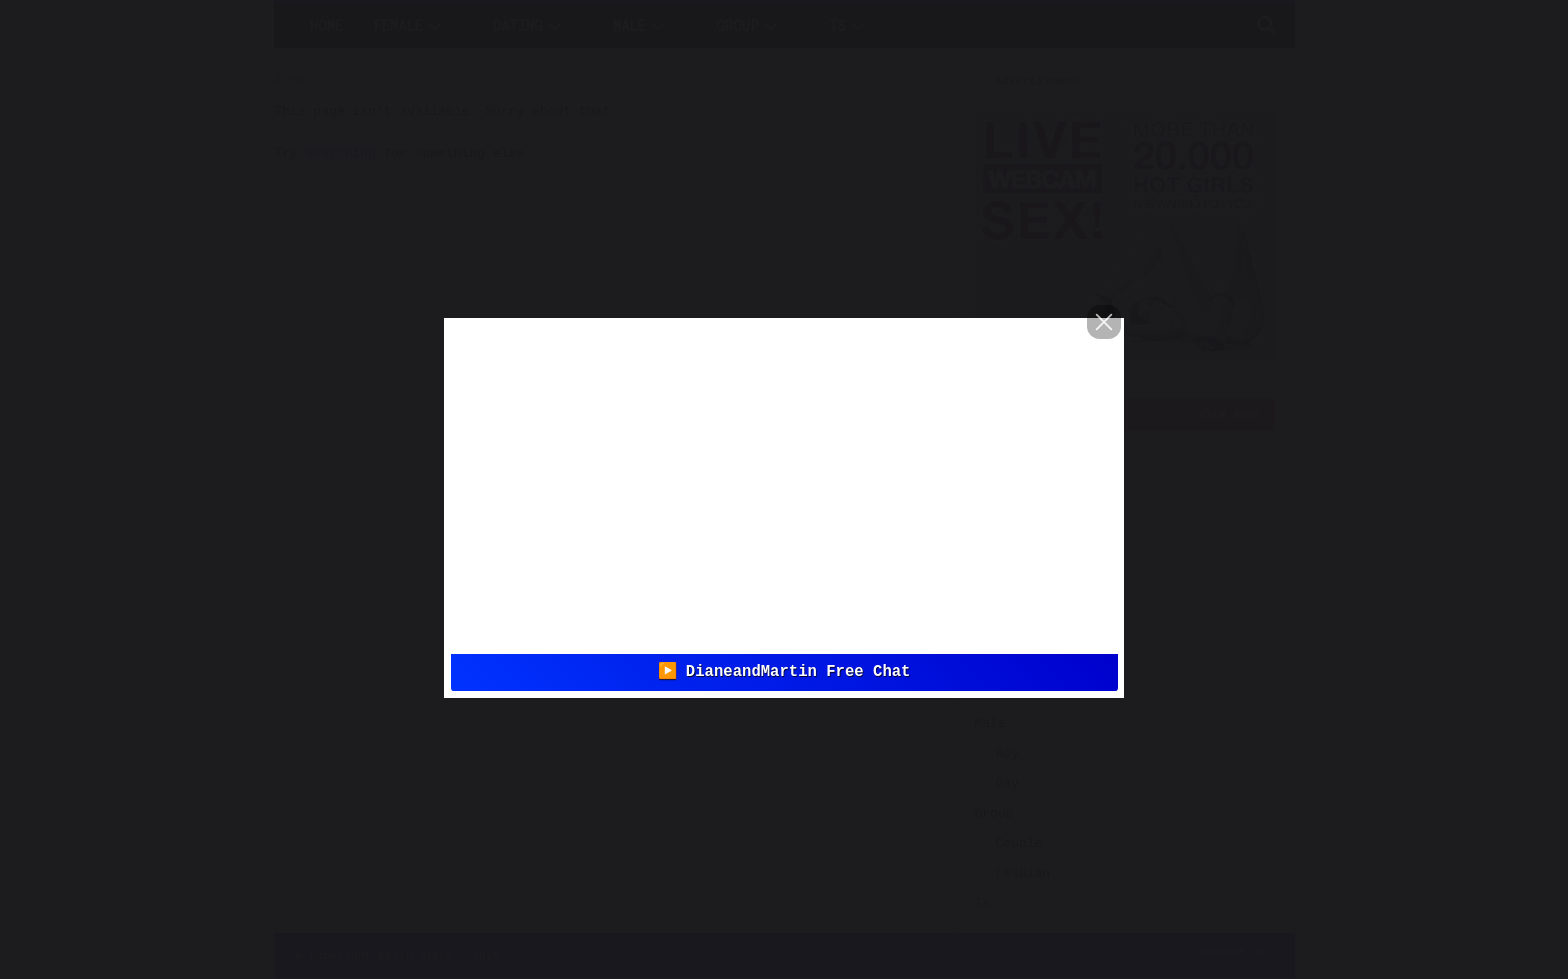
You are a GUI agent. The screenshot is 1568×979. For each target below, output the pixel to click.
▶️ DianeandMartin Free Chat (784, 672)
